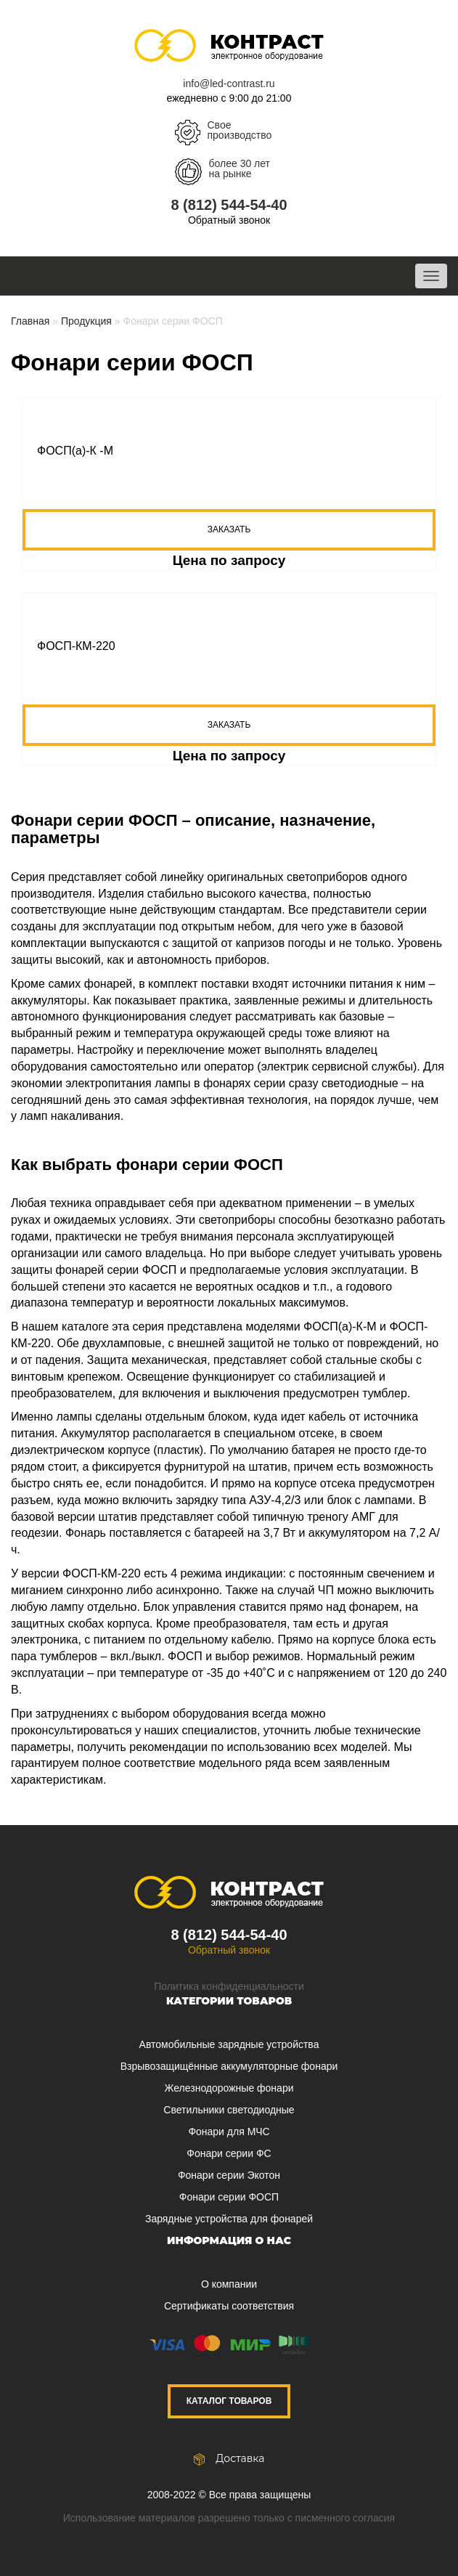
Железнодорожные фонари (229, 2088)
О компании (229, 2284)
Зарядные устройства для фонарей (229, 2218)
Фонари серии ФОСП (229, 2197)
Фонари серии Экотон (229, 2175)
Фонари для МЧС (228, 2131)
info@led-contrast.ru (228, 83)
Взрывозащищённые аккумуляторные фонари (229, 2066)
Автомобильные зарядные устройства (229, 2044)
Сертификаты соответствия (229, 2306)
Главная (30, 321)
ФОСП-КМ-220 (76, 646)
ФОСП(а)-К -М (75, 450)
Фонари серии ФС (229, 2153)
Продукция (86, 321)
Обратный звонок (229, 220)
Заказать (229, 529)
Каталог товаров (229, 2401)
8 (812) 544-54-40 (229, 205)
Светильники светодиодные (228, 2110)
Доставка (229, 2458)
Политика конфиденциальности (229, 1986)
